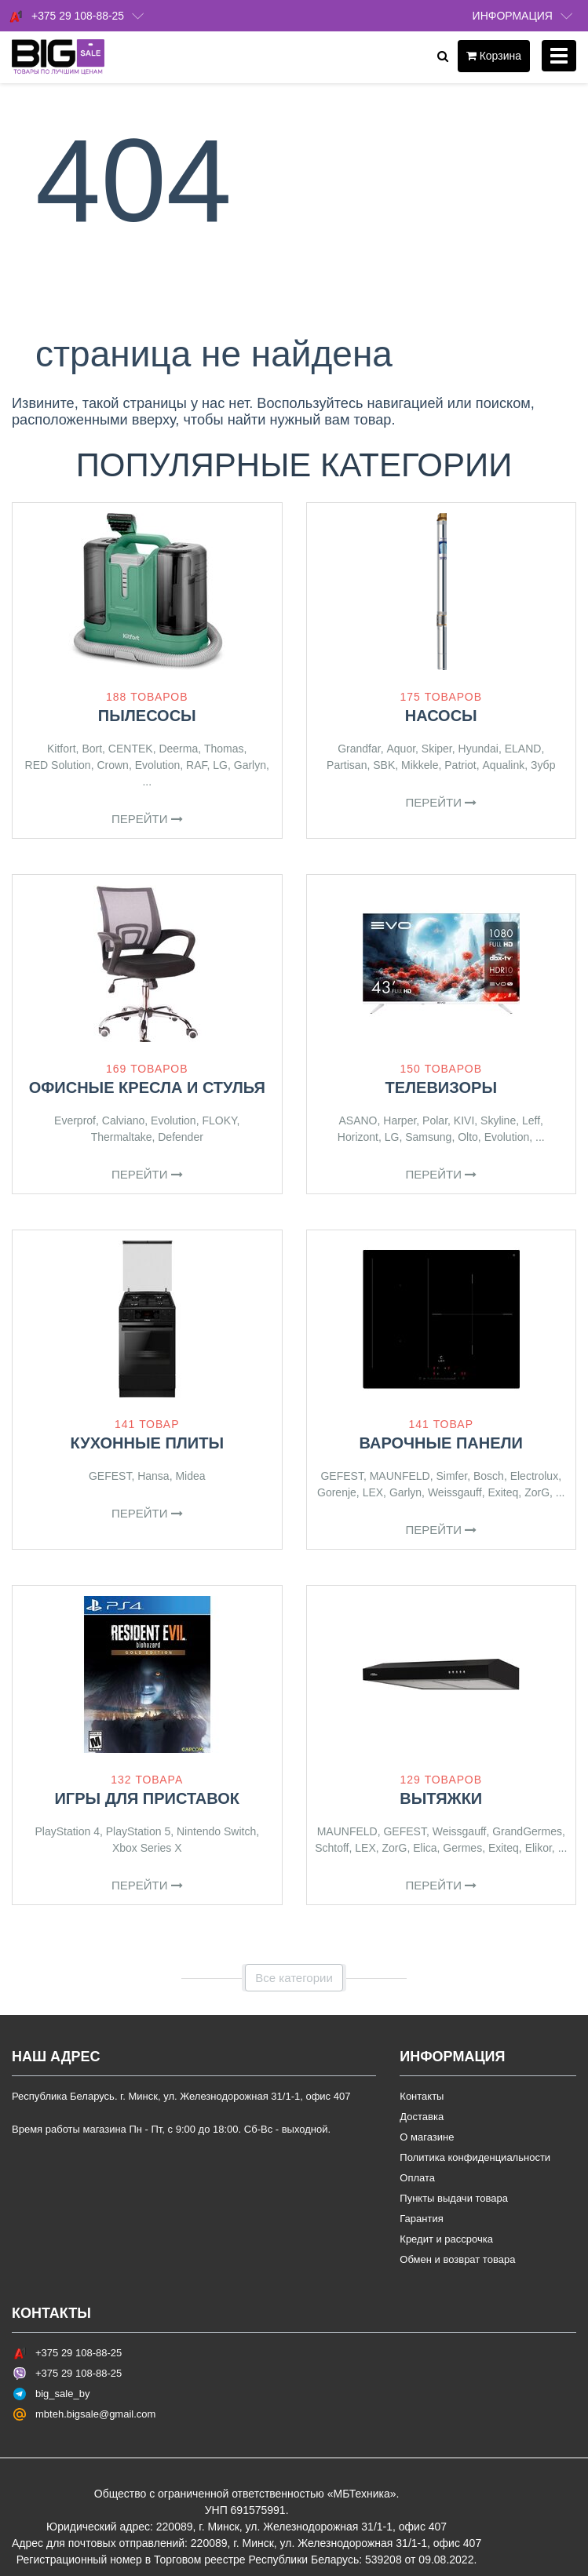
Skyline (498, 1120)
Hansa (153, 1476)
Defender (180, 1137)
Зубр (543, 765)
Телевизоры (441, 1087)
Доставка (422, 2116)
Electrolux (534, 1476)
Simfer (452, 1476)
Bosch (488, 1476)
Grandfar (359, 748)
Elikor (538, 1848)
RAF (196, 765)
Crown (112, 765)
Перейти (147, 818)
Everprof (75, 1120)
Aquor (400, 748)
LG (220, 765)
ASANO (358, 1120)
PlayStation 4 (67, 1831)
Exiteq (503, 1492)
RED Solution (58, 765)
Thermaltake (121, 1137)
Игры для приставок (146, 1798)
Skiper (437, 748)
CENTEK (130, 748)
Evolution (158, 765)
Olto (468, 1137)
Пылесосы (147, 715)
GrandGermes (527, 1831)
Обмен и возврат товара (457, 2259)
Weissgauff (455, 1492)
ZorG (537, 1492)
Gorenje (336, 1492)
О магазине (427, 2137)
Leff (531, 1120)
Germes (462, 1848)
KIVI (464, 1120)
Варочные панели (441, 1443)
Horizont (358, 1137)
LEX (373, 1492)
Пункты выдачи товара (454, 2198)
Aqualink (504, 765)
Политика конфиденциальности (475, 2157)
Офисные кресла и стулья (147, 1087)
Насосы (441, 715)
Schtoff (332, 1848)
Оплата (417, 2178)
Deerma (178, 748)
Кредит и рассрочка (446, 2239)
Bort (92, 748)
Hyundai (478, 748)
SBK (384, 765)
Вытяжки (441, 1798)
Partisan (347, 765)
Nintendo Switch (216, 1831)
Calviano (123, 1120)
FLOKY (219, 1120)
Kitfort (61, 748)
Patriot (460, 765)
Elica (424, 1848)
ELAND (523, 748)
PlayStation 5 (138, 1831)
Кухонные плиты (147, 1443)
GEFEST (110, 1476)
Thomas (224, 748)
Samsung (428, 1137)
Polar (434, 1120)
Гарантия (421, 2218)
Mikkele (419, 765)
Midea (190, 1476)
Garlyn (250, 765)
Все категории (294, 1977)
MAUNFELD (400, 1476)
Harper (399, 1120)
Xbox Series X (147, 1848)
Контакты (422, 2096)
